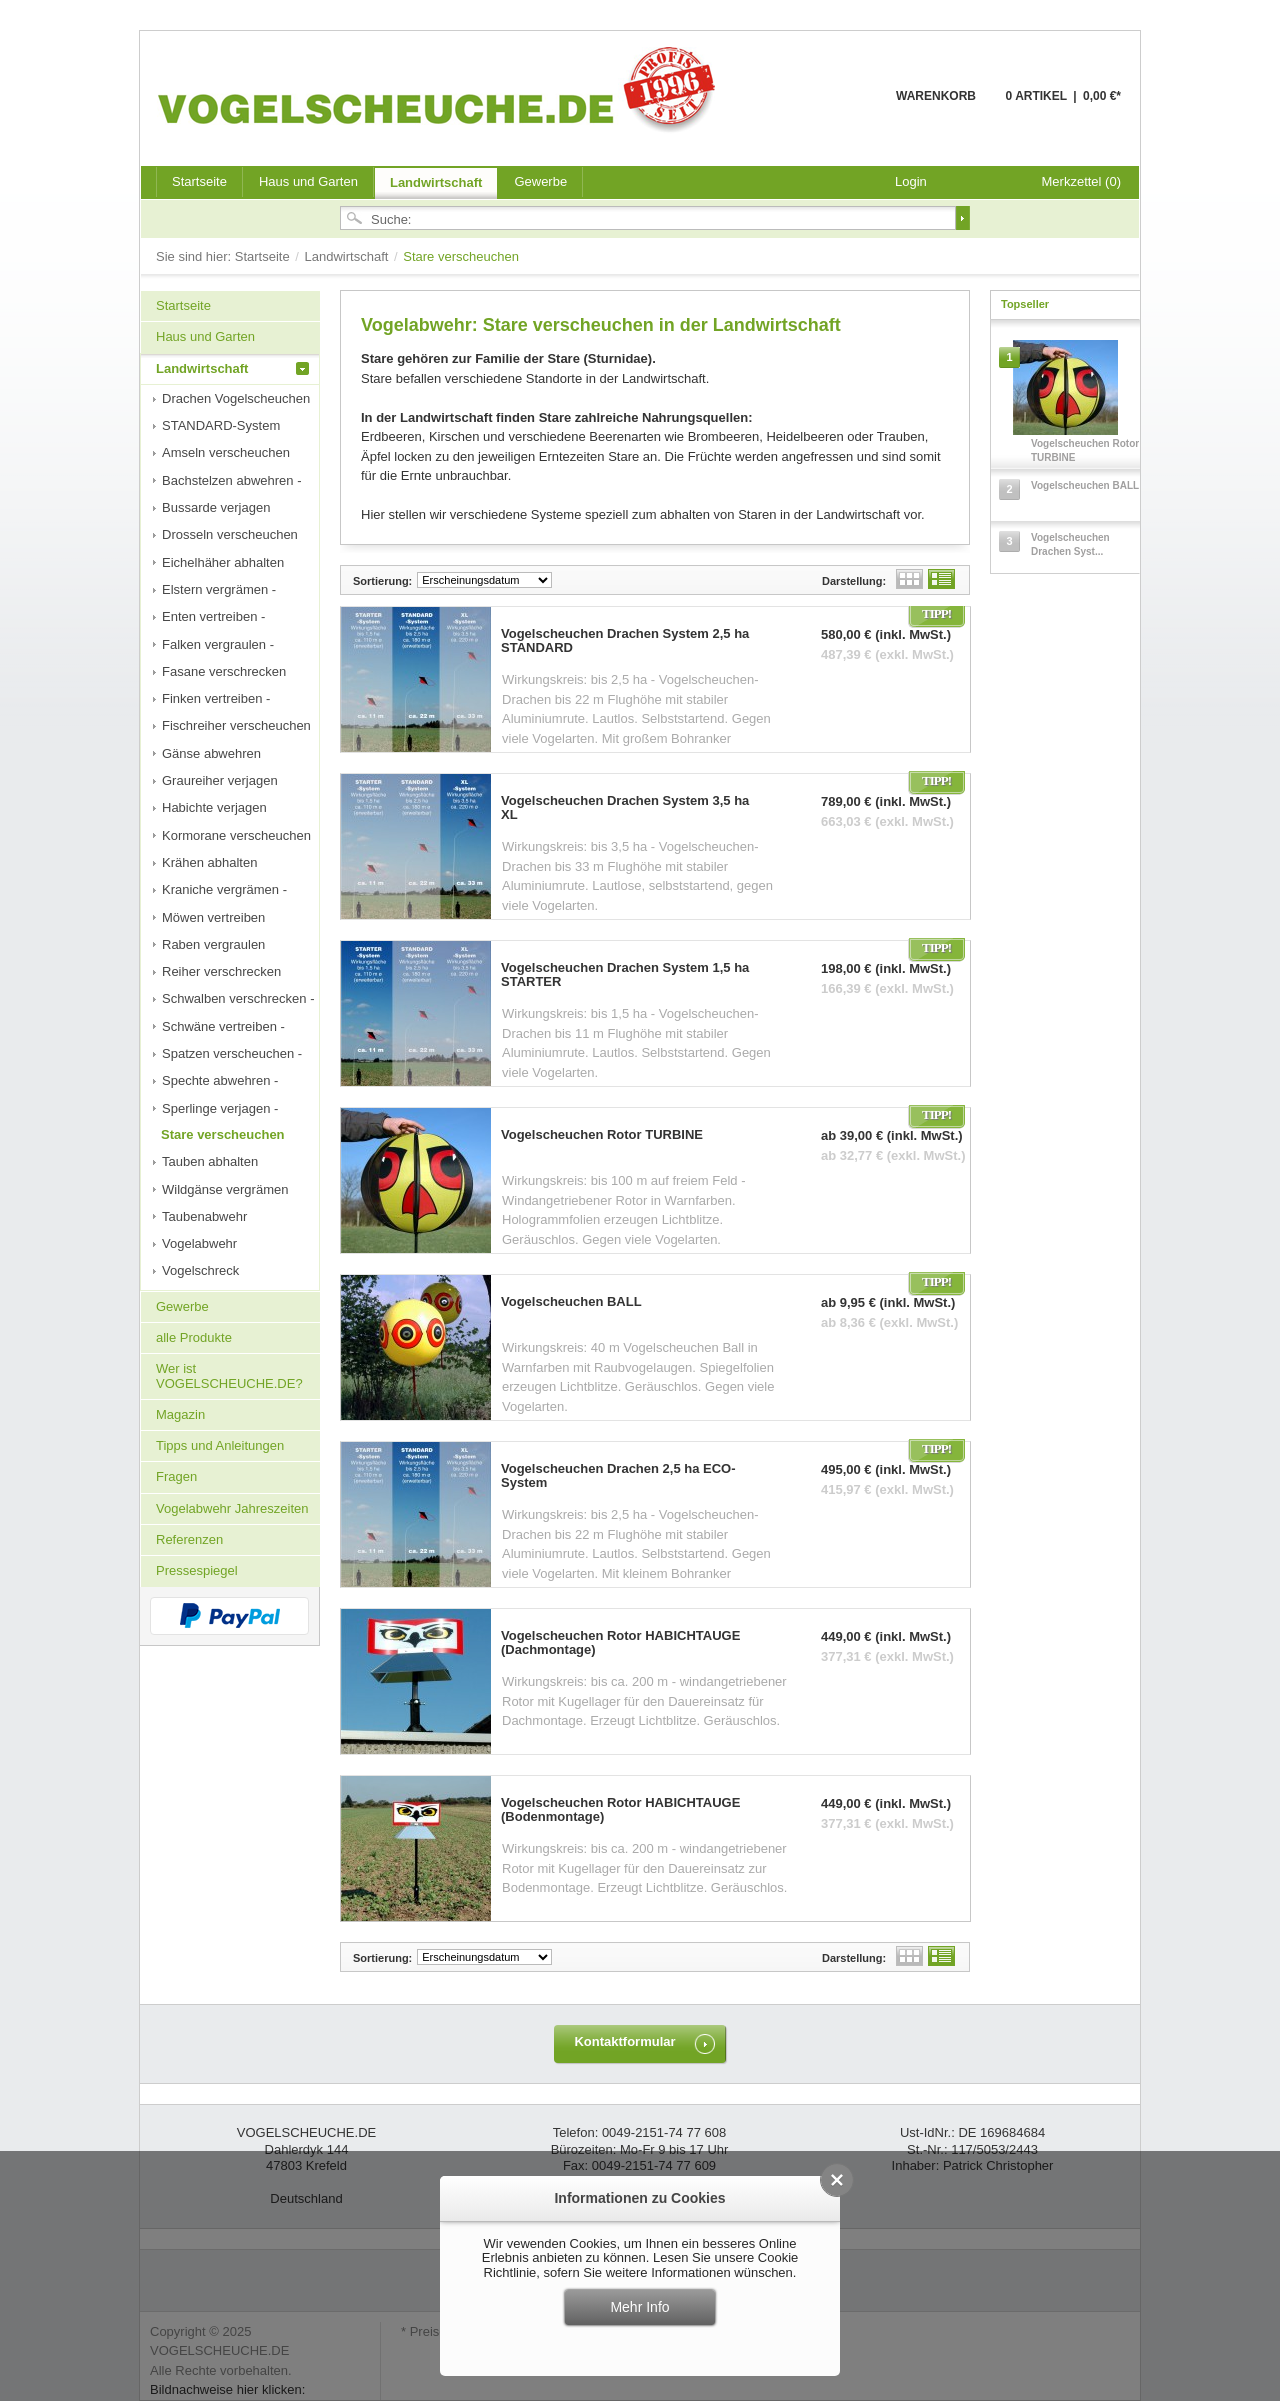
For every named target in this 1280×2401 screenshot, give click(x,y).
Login (911, 181)
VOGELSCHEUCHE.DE (441, 89)
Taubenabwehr (204, 1216)
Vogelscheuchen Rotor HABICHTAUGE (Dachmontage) (620, 1643)
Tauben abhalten (210, 1161)
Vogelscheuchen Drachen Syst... (1070, 544)
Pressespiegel (197, 1570)
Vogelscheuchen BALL (571, 1302)
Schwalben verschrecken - (238, 998)
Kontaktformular (624, 2041)
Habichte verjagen (214, 807)
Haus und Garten (308, 181)
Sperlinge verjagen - (220, 1108)
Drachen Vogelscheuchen (236, 398)
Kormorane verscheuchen (236, 835)
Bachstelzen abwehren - (231, 480)
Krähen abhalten (209, 862)
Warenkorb (847, 107)
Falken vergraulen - (218, 644)
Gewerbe (540, 181)
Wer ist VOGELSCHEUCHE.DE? (229, 1375)
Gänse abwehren (211, 753)
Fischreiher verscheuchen (236, 725)
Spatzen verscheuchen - (232, 1053)
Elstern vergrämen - (219, 589)
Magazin (180, 1414)
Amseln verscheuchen (226, 452)
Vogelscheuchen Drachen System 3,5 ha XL (625, 808)
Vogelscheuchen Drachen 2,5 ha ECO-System (618, 1476)
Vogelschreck (200, 1270)
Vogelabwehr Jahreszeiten (232, 1508)
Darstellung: (854, 581)
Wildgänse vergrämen (225, 1189)
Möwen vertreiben (213, 917)
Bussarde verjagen (216, 507)
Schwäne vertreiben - (223, 1026)
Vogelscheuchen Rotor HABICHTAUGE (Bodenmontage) (620, 1810)
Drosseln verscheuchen (230, 534)
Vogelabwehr (199, 1243)
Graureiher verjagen (220, 780)
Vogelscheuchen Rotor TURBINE (602, 1135)
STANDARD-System (221, 425)
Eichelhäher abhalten (223, 562)
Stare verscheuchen (223, 1134)
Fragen (176, 1476)
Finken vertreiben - (216, 698)
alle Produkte (194, 1337)
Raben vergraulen (213, 944)
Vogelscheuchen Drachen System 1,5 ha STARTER (625, 975)
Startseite (264, 256)
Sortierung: (382, 581)
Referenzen (189, 1539)
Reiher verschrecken (221, 971)
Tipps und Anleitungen (220, 1445)
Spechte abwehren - (220, 1080)
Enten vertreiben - (213, 616)
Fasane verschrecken (224, 671)
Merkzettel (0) (1081, 181)
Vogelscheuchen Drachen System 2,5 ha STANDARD (625, 641)
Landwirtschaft (436, 182)
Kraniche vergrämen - (224, 889)
